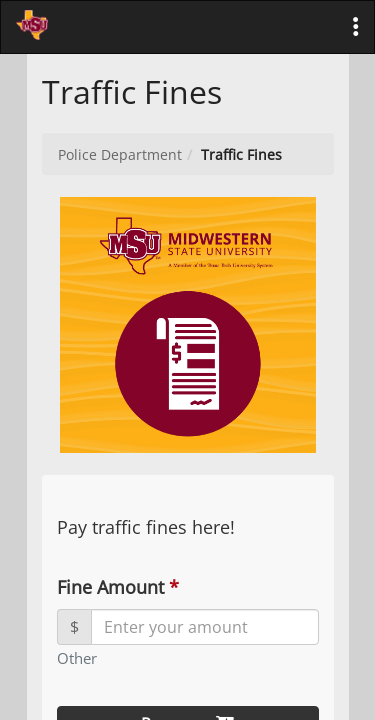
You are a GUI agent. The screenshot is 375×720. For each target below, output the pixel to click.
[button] (356, 27)
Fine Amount (117, 587)
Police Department (120, 154)
